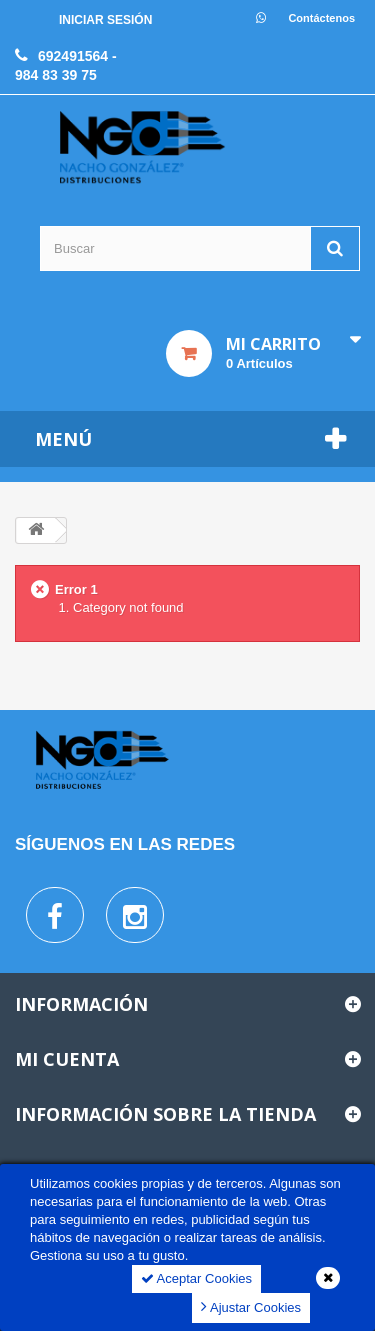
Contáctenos (321, 18)
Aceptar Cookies (196, 1278)
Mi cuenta (67, 1059)
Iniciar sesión (105, 20)
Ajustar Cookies (251, 1306)
